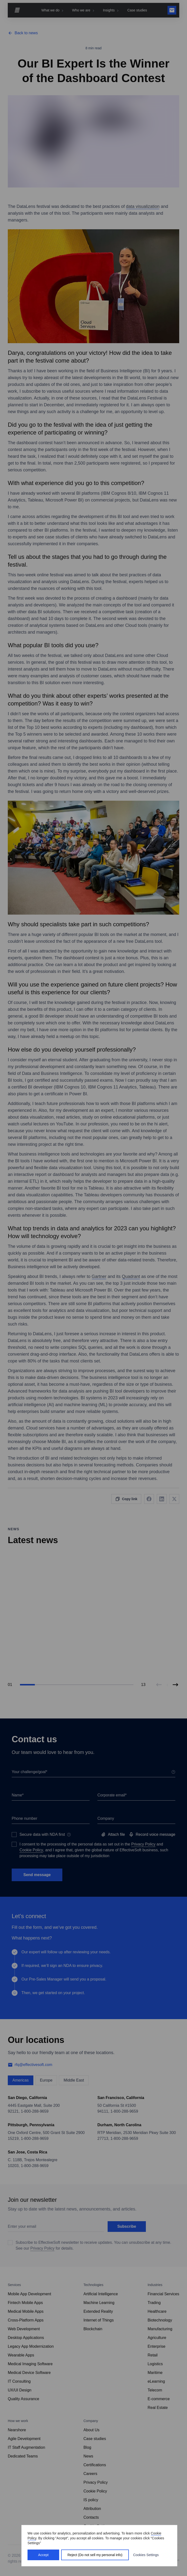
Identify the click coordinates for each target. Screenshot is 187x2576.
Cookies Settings (146, 2555)
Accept (43, 2555)
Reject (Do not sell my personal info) (94, 2555)
